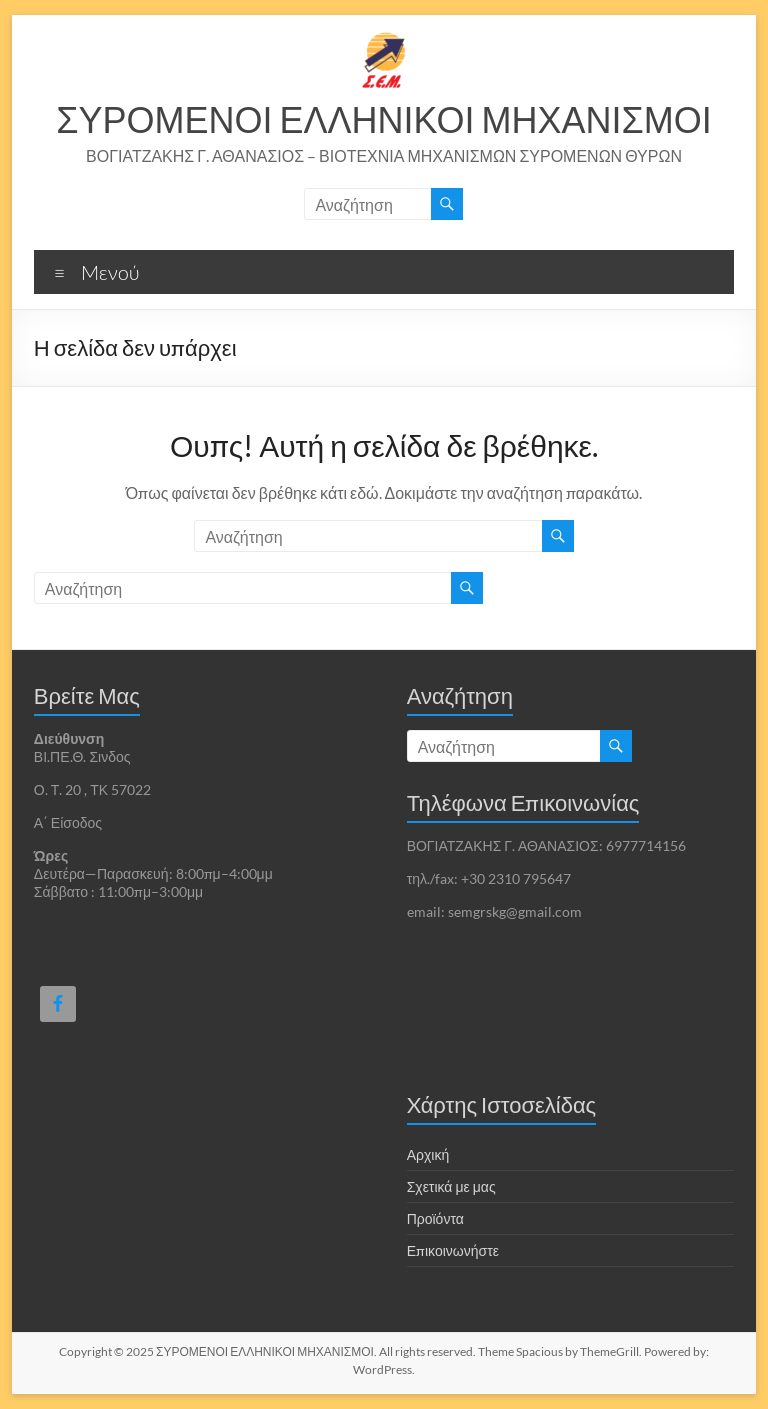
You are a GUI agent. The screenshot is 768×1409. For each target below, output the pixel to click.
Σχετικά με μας (451, 1186)
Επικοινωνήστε (453, 1250)
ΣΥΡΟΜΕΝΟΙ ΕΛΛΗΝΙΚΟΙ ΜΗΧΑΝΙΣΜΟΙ (384, 119)
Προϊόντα (435, 1218)
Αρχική (428, 1154)
